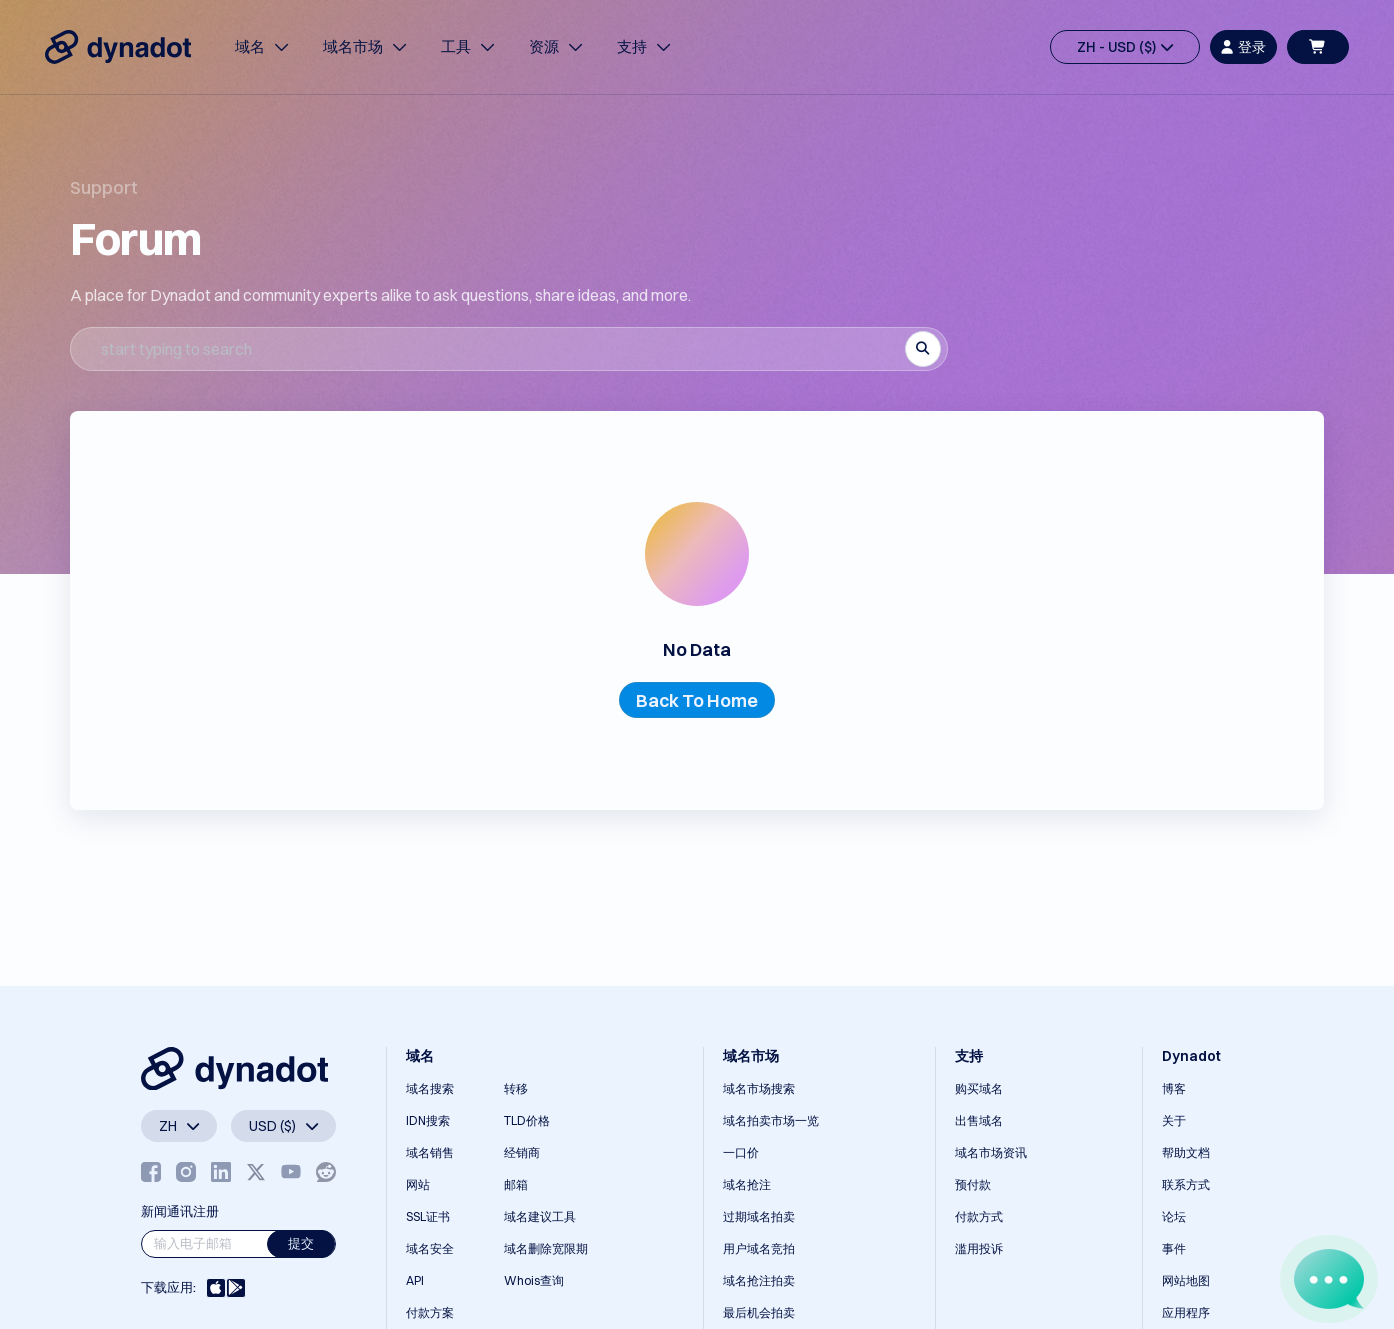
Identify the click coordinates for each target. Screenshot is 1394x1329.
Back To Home (697, 700)
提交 (301, 1243)
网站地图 (1186, 1280)
